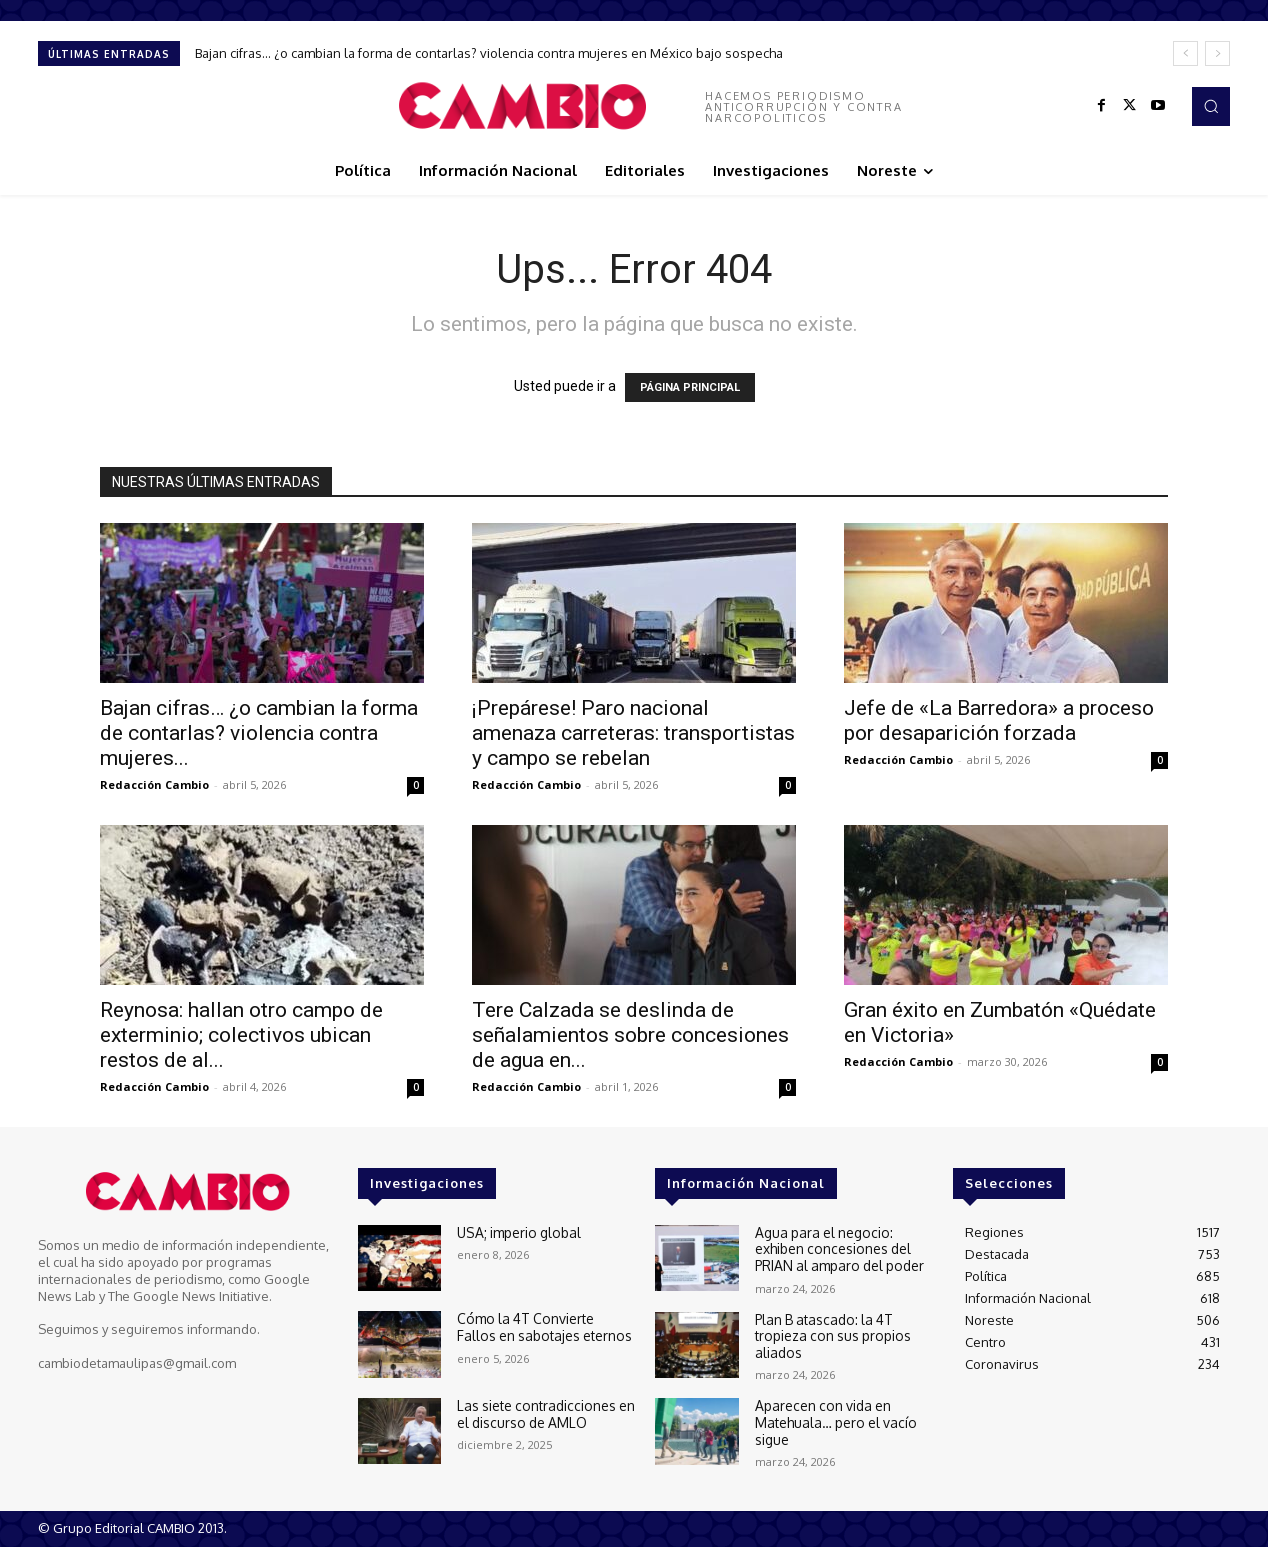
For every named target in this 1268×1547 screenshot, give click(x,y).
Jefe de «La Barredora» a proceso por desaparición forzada (999, 720)
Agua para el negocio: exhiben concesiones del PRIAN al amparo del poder (836, 1247)
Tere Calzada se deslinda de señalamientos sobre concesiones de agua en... (630, 1035)
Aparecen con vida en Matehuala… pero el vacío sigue (831, 1420)
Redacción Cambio (154, 784)
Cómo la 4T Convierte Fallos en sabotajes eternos (541, 1326)
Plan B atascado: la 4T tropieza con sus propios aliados (830, 1333)
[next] (1217, 53)
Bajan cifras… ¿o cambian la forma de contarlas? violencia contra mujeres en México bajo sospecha (489, 53)
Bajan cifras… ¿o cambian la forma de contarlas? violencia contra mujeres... (259, 733)
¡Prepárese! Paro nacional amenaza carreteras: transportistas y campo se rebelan (633, 733)
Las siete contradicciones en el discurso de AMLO (542, 1413)
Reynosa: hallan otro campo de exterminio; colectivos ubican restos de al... (241, 1035)
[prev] (1185, 53)
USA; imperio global (516, 1232)
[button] (1211, 106)
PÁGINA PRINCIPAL (690, 387)
